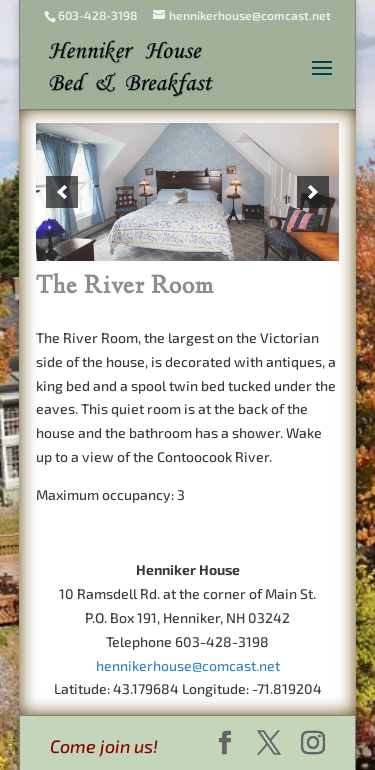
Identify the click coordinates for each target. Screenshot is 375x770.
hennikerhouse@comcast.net (188, 665)
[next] (313, 192)
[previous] (62, 192)
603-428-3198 (97, 15)
